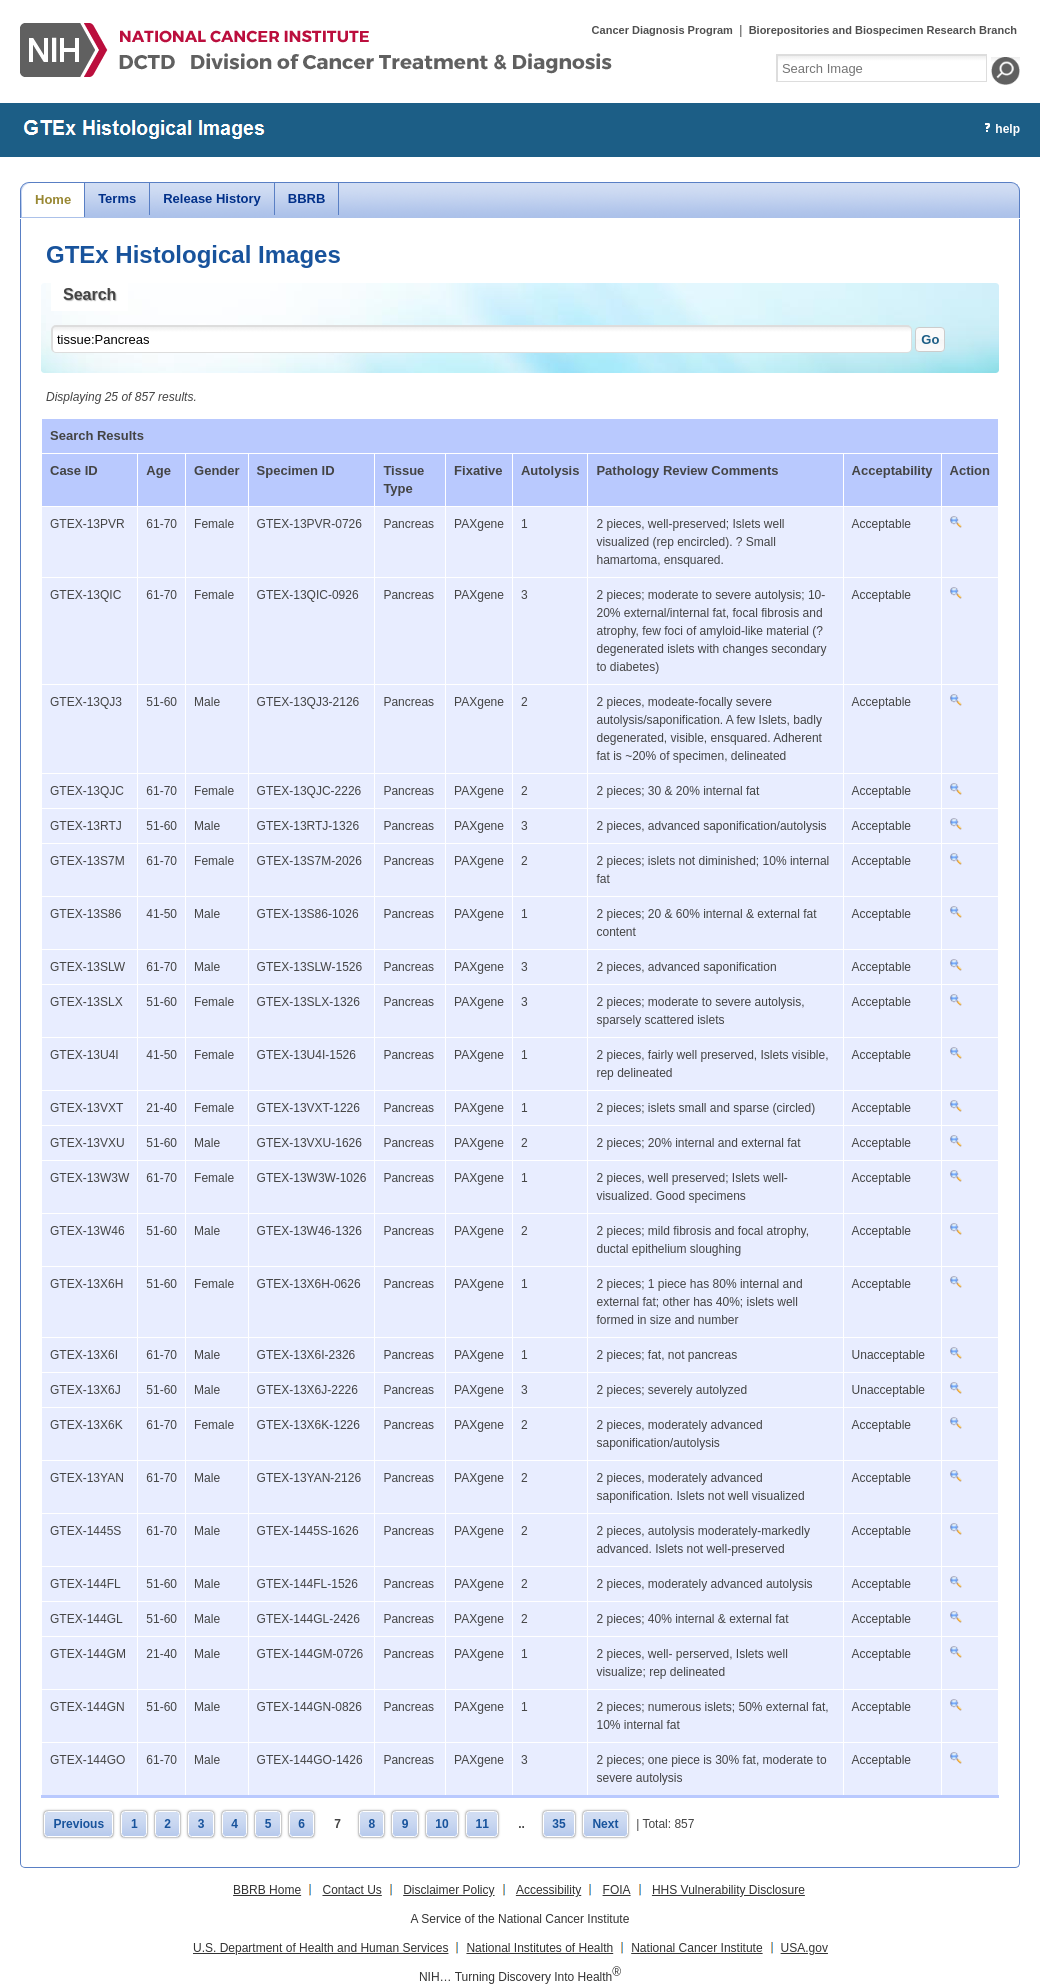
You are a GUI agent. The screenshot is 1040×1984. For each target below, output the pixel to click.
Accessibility (548, 1890)
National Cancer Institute (696, 1948)
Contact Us (351, 1890)
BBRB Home (267, 1890)
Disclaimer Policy (448, 1890)
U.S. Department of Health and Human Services (320, 1948)
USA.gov (804, 1948)
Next (605, 1824)
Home (53, 199)
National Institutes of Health (539, 1948)
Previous (78, 1824)
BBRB (307, 198)
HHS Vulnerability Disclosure (728, 1890)
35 (558, 1824)
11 (481, 1824)
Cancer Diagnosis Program (662, 30)
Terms (117, 198)
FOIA (617, 1890)
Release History (212, 198)
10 (441, 1824)
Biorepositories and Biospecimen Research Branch (883, 30)
